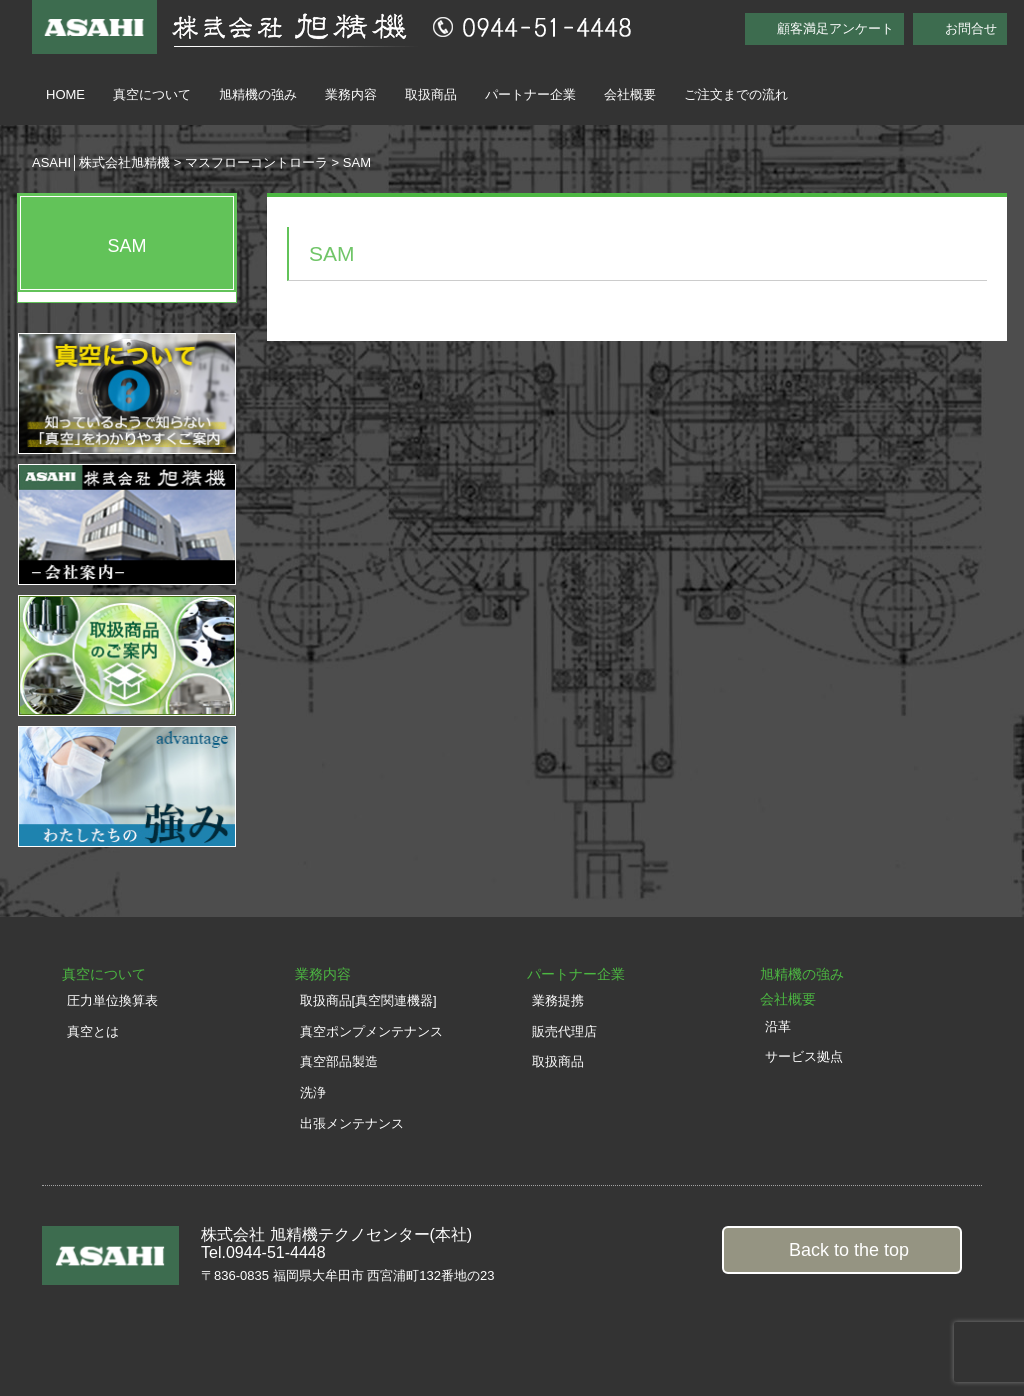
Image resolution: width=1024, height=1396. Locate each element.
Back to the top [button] (849, 1250)
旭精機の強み (258, 94)
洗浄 (313, 1092)
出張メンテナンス (352, 1123)
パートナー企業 (530, 94)
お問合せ (971, 28)
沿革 (778, 1026)
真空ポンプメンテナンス (371, 1031)
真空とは (93, 1031)
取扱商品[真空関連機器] (368, 1000)
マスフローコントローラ (256, 162)
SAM (126, 246)
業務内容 (351, 94)
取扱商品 (431, 94)
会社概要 (630, 94)
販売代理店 (564, 1031)
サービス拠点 (804, 1056)
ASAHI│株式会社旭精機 (101, 162)
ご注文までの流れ (736, 94)
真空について (152, 94)
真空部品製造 (339, 1061)
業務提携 (558, 1000)
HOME (65, 94)
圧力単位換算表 (112, 1000)
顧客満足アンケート (835, 28)
